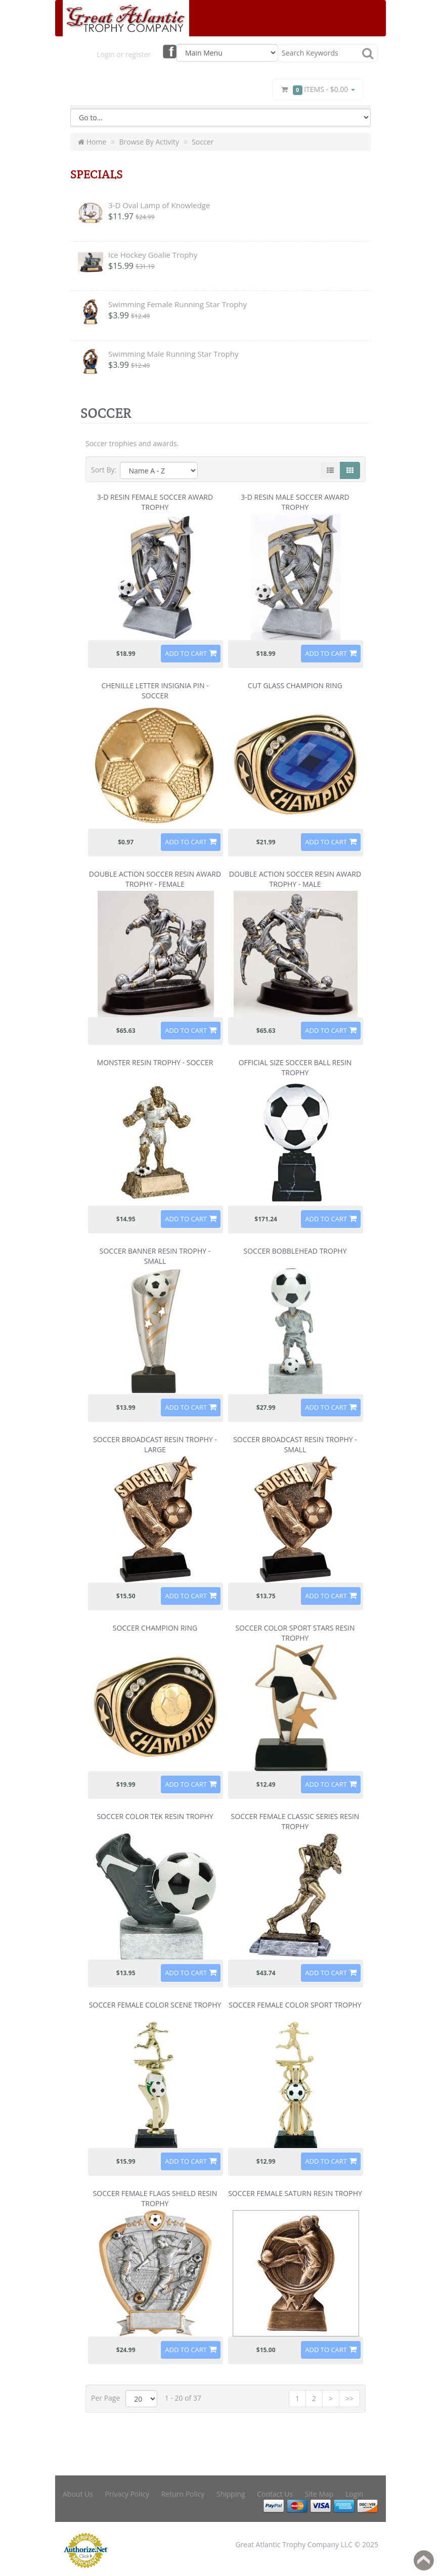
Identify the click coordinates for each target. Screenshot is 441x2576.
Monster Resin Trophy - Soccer (155, 1062)
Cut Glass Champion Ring (295, 685)
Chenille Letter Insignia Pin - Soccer (154, 690)
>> (349, 2398)
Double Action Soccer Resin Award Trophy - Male (295, 879)
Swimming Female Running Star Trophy (177, 304)
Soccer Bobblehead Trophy (295, 1251)
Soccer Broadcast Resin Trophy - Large (155, 1444)
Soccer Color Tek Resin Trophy (155, 1816)
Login (354, 2494)
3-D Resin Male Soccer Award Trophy (295, 502)
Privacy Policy (127, 2494)
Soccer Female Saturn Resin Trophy (295, 2193)
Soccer (202, 142)
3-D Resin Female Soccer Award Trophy (155, 502)
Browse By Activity (149, 142)
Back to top (423, 2560)
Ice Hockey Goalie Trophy (152, 255)
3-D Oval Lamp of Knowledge (159, 205)
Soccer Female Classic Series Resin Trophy (295, 1821)
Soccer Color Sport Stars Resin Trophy (295, 1633)
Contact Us (275, 2494)
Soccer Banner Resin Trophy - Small (155, 1256)
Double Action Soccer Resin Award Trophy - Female (155, 879)
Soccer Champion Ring (155, 1628)
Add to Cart (186, 653)
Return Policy (183, 2494)
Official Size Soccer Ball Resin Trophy (295, 1067)
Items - (317, 89)
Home (92, 142)
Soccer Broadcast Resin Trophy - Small (295, 1444)
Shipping (230, 2494)
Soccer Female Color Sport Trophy (295, 2005)
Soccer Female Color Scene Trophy (155, 2005)
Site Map (319, 2494)
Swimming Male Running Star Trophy (173, 354)
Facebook (169, 51)
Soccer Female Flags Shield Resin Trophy (155, 2198)
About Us (78, 2494)
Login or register (124, 54)
